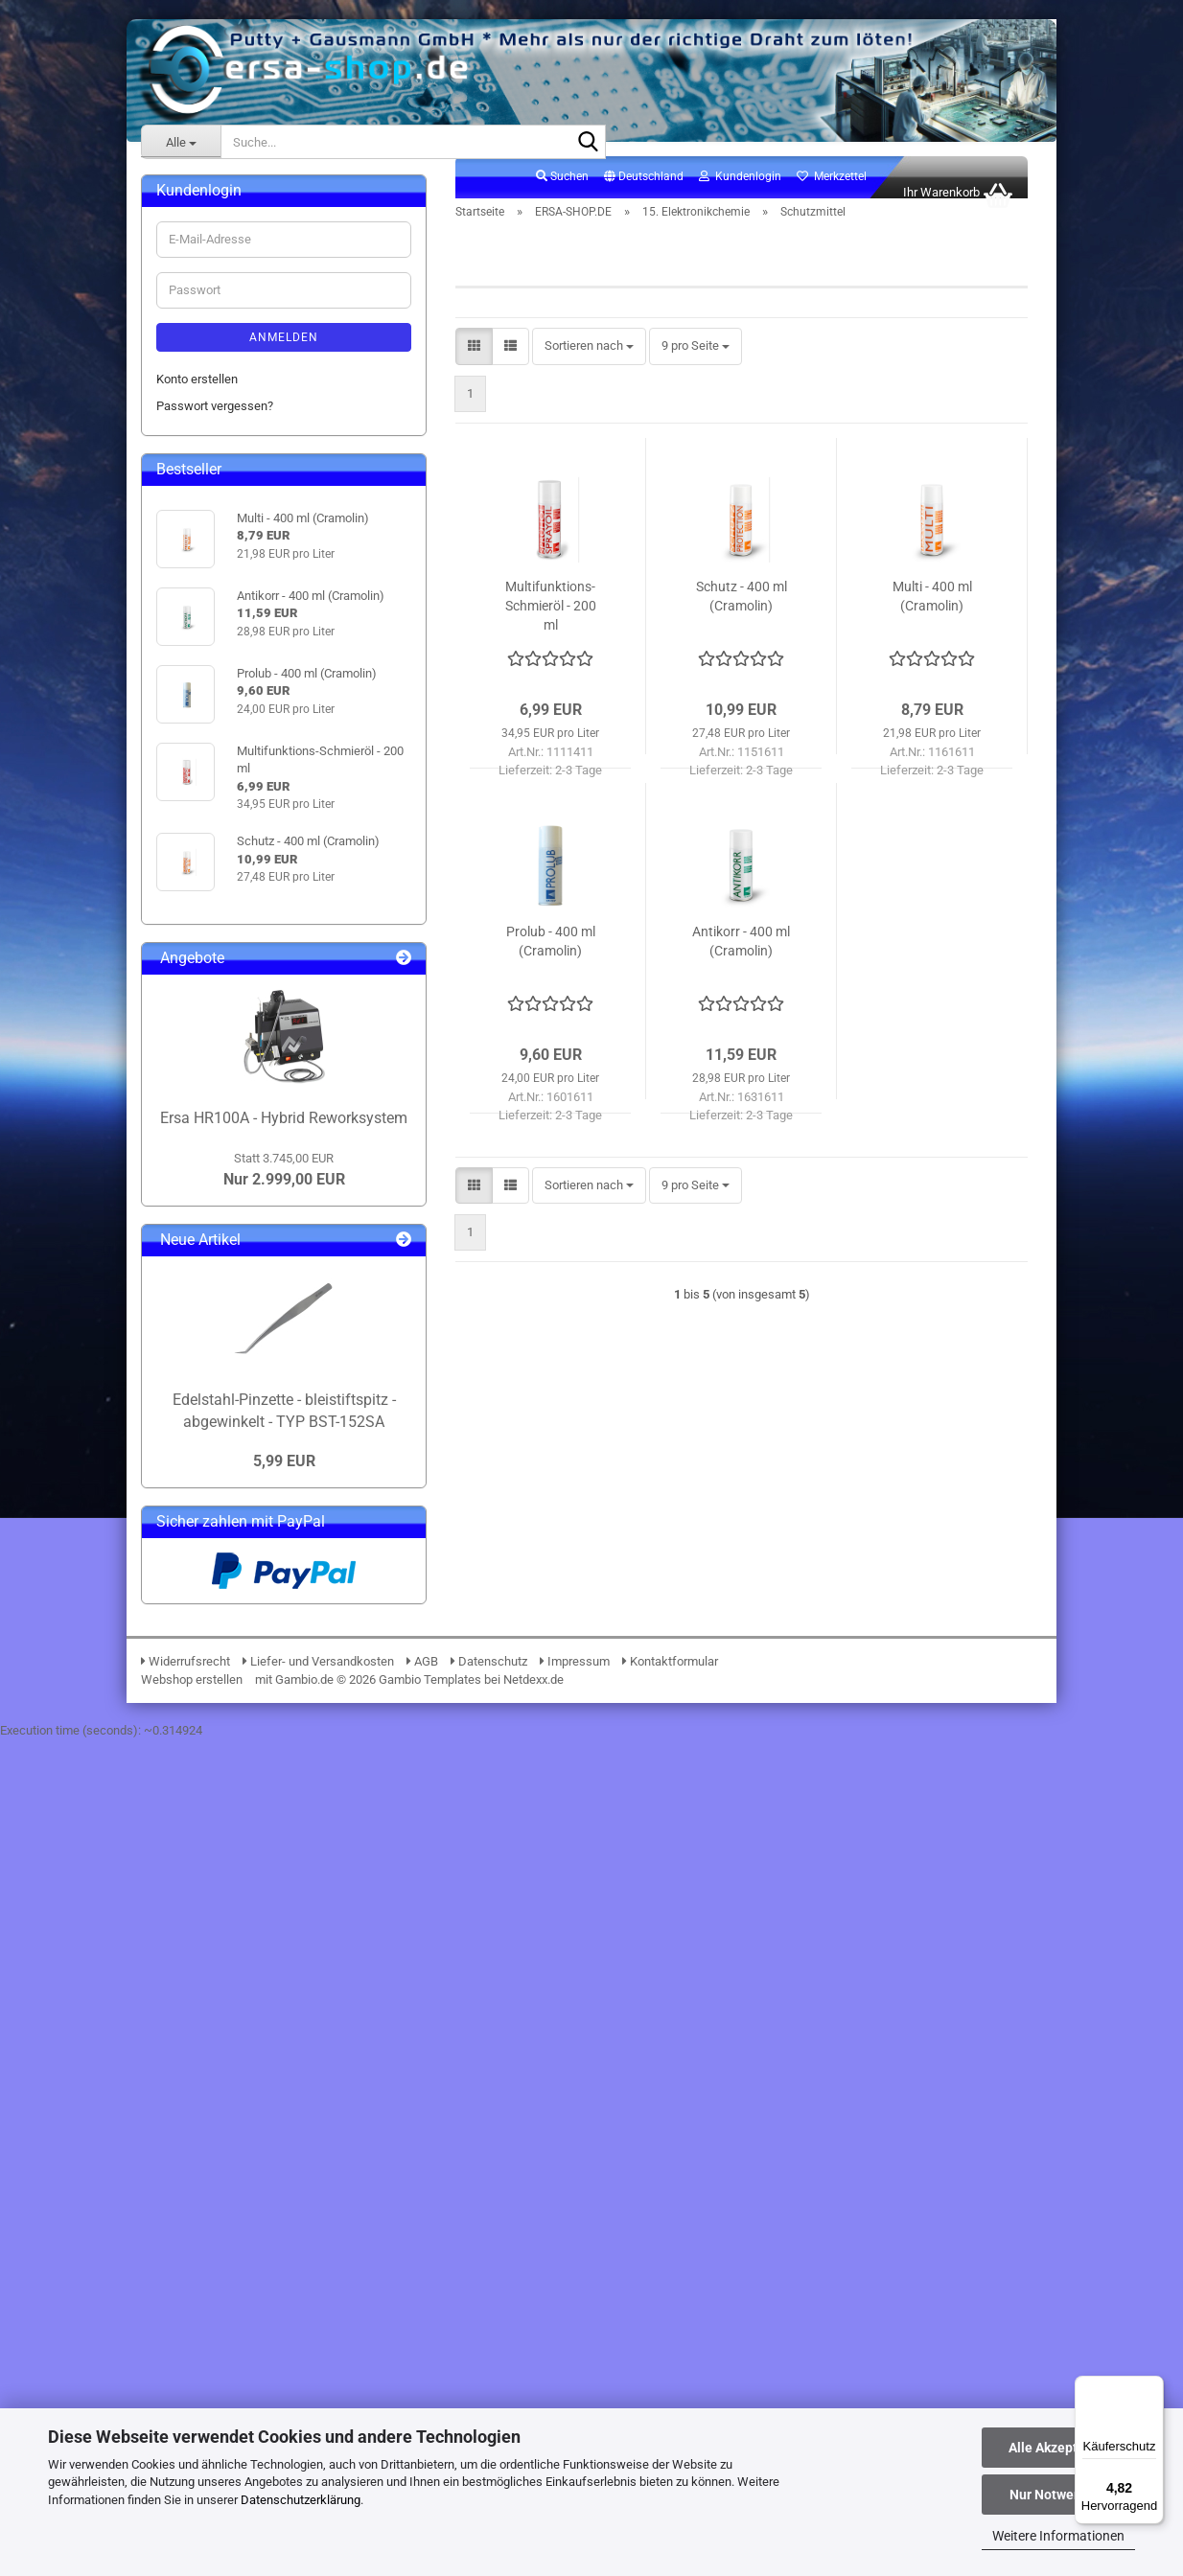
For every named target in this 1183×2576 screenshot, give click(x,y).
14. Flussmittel (210, 621)
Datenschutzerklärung (300, 2500)
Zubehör (207, 704)
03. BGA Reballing (219, 348)
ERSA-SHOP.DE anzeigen (238, 266)
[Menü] (1152, 2387)
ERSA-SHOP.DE (197, 234)
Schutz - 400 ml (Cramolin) (741, 617)
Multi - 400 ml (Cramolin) (932, 617)
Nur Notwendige (1058, 2494)
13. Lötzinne (203, 594)
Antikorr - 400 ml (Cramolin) (741, 962)
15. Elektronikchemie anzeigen (267, 677)
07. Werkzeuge (211, 457)
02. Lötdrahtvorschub (228, 320)
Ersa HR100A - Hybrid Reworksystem (283, 1953)
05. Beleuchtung (214, 403)
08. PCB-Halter (210, 485)
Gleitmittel (213, 869)
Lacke (202, 813)
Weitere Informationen (1058, 2535)
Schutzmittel (219, 841)
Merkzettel (832, 197)
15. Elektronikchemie (227, 649)
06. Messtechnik (216, 431)
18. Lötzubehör (210, 950)
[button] (643, 198)
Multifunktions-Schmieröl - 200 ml (550, 627)
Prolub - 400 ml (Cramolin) (550, 962)
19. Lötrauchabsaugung (234, 978)
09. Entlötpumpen (218, 512)
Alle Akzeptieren (1059, 2447)
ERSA (171, 196)
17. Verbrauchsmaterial (233, 923)
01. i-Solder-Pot (212, 294)
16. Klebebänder (214, 895)
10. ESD (192, 540)
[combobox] (589, 368)
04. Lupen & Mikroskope (236, 375)
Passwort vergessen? (214, 1242)
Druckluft (210, 758)
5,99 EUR (284, 2297)
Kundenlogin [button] (740, 197)
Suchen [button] (562, 197)
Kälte (199, 786)
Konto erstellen (197, 1215)
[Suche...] (180, 142)
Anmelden (283, 1173)
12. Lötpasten (207, 567)
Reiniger (207, 731)
